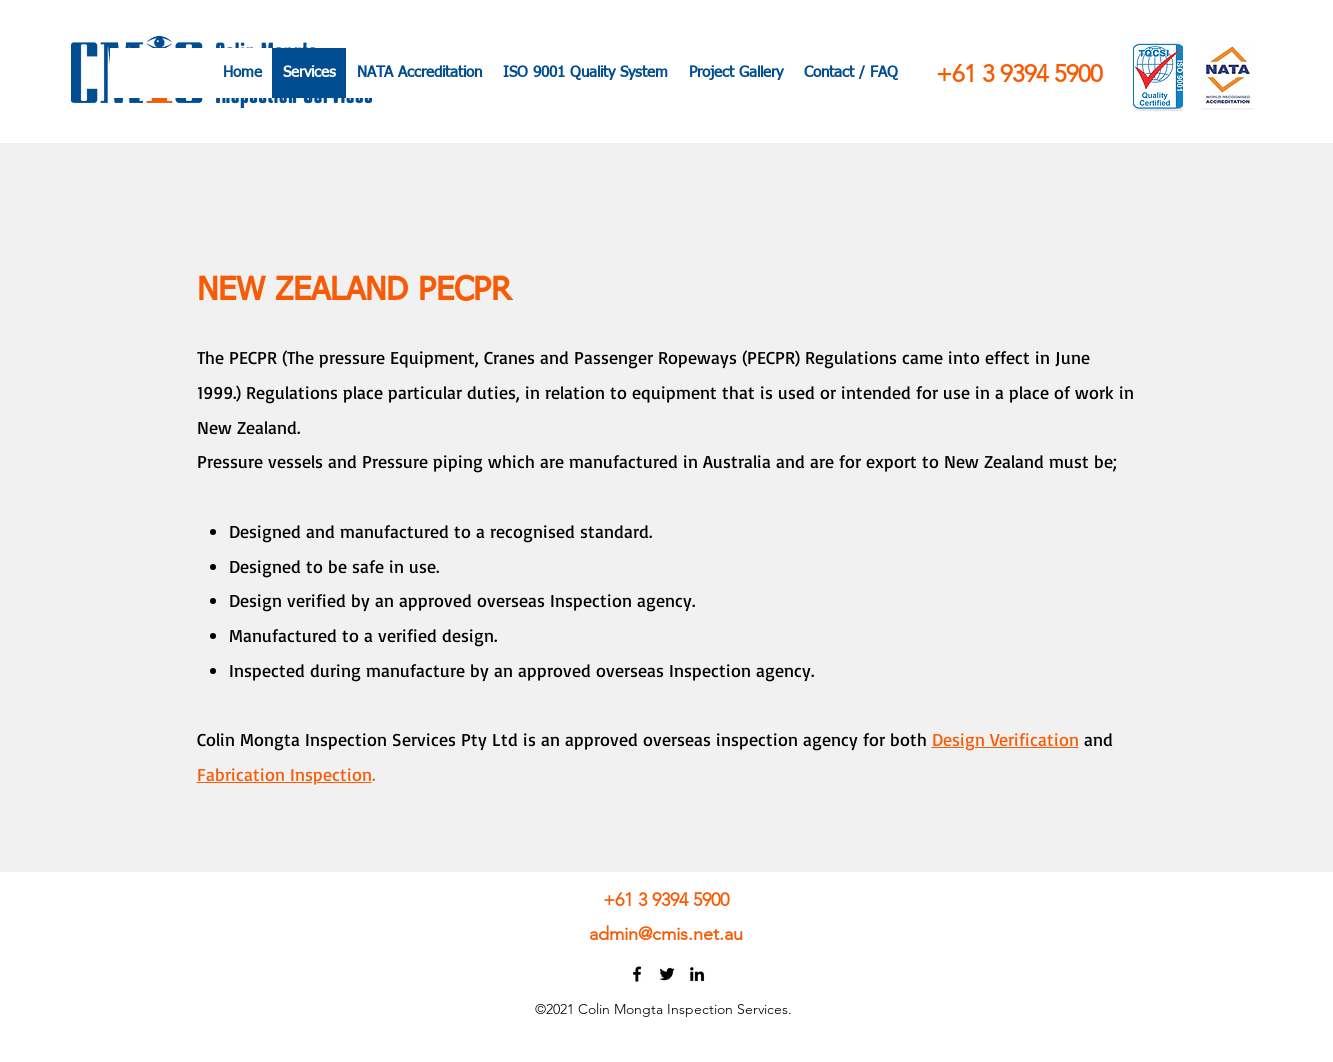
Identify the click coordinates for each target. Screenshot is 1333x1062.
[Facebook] (637, 974)
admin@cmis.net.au (666, 934)
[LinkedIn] (697, 974)
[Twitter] (667, 974)
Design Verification (1005, 739)
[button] (850, 73)
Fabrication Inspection (284, 774)
